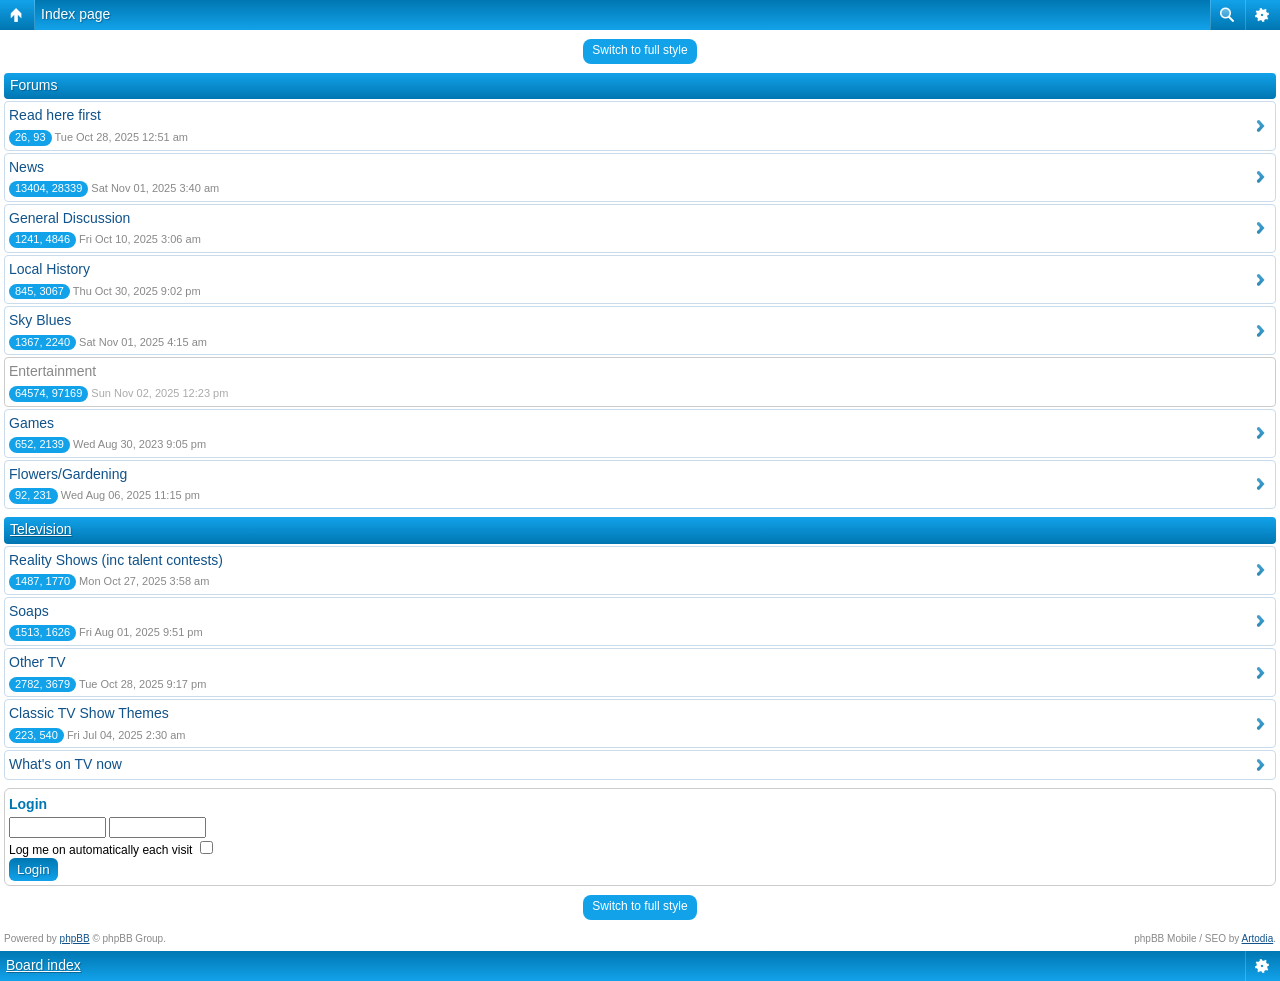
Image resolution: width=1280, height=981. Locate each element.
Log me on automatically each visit (111, 850)
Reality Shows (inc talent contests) (116, 560)
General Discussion (69, 218)
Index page (75, 14)
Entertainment (52, 371)
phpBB (75, 938)
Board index (43, 965)
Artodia (1258, 938)
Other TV (37, 662)
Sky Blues (40, 320)
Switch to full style (639, 50)
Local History (49, 269)
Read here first (55, 115)
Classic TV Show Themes (89, 713)
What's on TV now (65, 764)
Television (40, 529)
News (26, 167)
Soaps (29, 611)
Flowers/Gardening (68, 474)
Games (31, 423)
